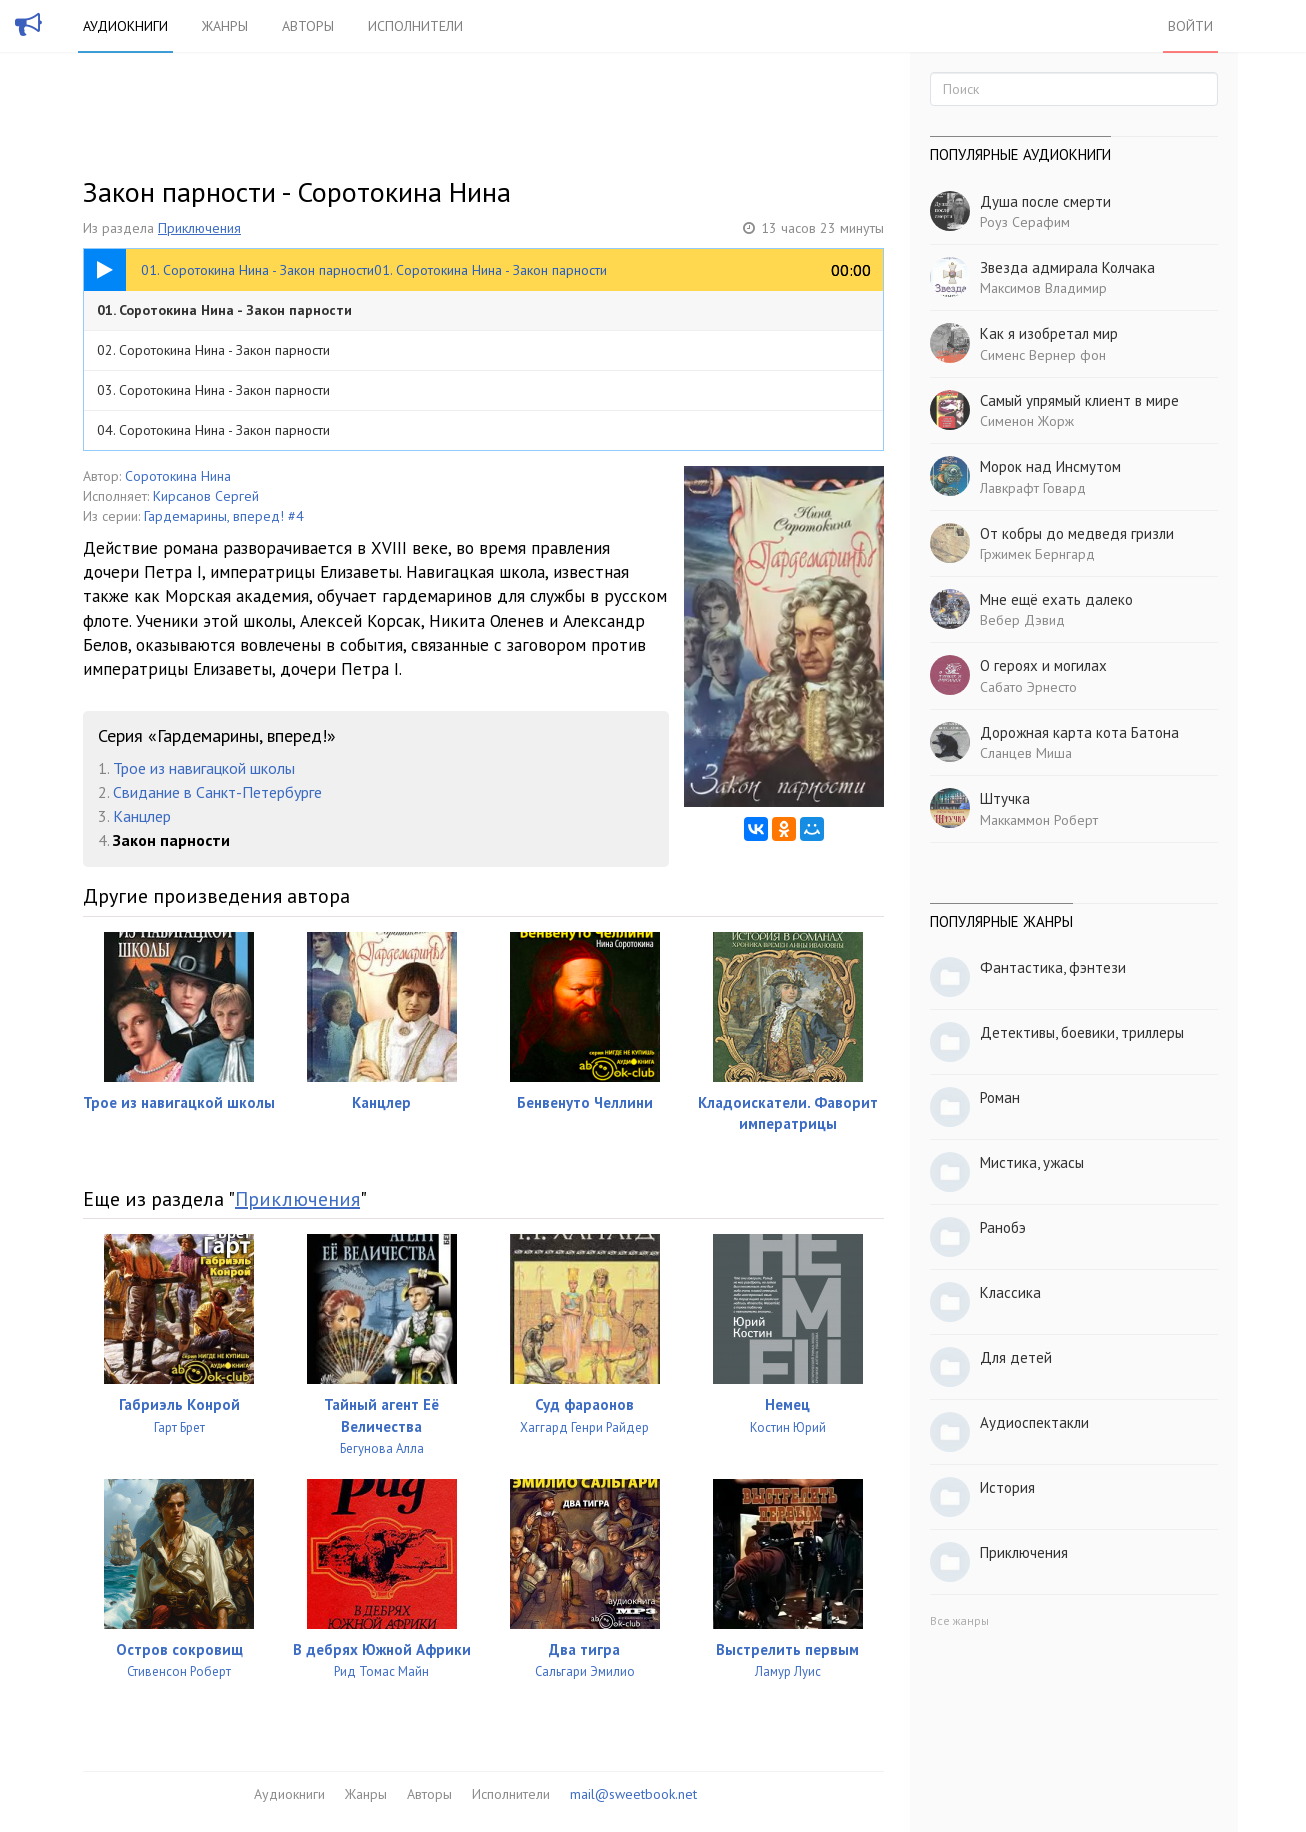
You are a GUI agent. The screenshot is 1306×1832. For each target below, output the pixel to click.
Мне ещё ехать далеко (1056, 599)
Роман (1000, 1097)
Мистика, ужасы (1032, 1162)
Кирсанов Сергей (206, 496)
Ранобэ (1003, 1227)
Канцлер (142, 816)
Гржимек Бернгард (1037, 554)
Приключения (199, 228)
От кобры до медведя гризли (1077, 533)
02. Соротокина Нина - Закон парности (213, 350)
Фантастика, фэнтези (1053, 967)
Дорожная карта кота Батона (1079, 732)
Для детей (1016, 1357)
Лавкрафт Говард (1033, 488)
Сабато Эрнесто (1028, 687)
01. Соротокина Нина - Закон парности (224, 310)
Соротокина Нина (178, 476)
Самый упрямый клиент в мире (1079, 400)
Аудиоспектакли (1034, 1422)
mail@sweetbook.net (633, 1794)
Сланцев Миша (1026, 753)
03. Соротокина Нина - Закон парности (213, 390)
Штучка (1005, 798)
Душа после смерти (1045, 201)
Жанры (225, 26)
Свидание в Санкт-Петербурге (217, 792)
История (1007, 1487)
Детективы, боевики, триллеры (1082, 1032)
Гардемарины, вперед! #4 (224, 516)
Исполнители (415, 26)
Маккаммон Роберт (1039, 820)
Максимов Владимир (1043, 288)
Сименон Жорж (1027, 421)
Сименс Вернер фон (1043, 355)
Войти (1190, 26)
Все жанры (959, 1620)
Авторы (308, 26)
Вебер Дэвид (1022, 620)
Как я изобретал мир (1049, 333)
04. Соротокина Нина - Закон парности (213, 430)
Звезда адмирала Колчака (1067, 267)
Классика (1010, 1292)
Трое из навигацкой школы (204, 768)
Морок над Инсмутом (1050, 466)
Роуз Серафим (1025, 222)
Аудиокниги (125, 26)
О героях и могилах (1043, 665)
